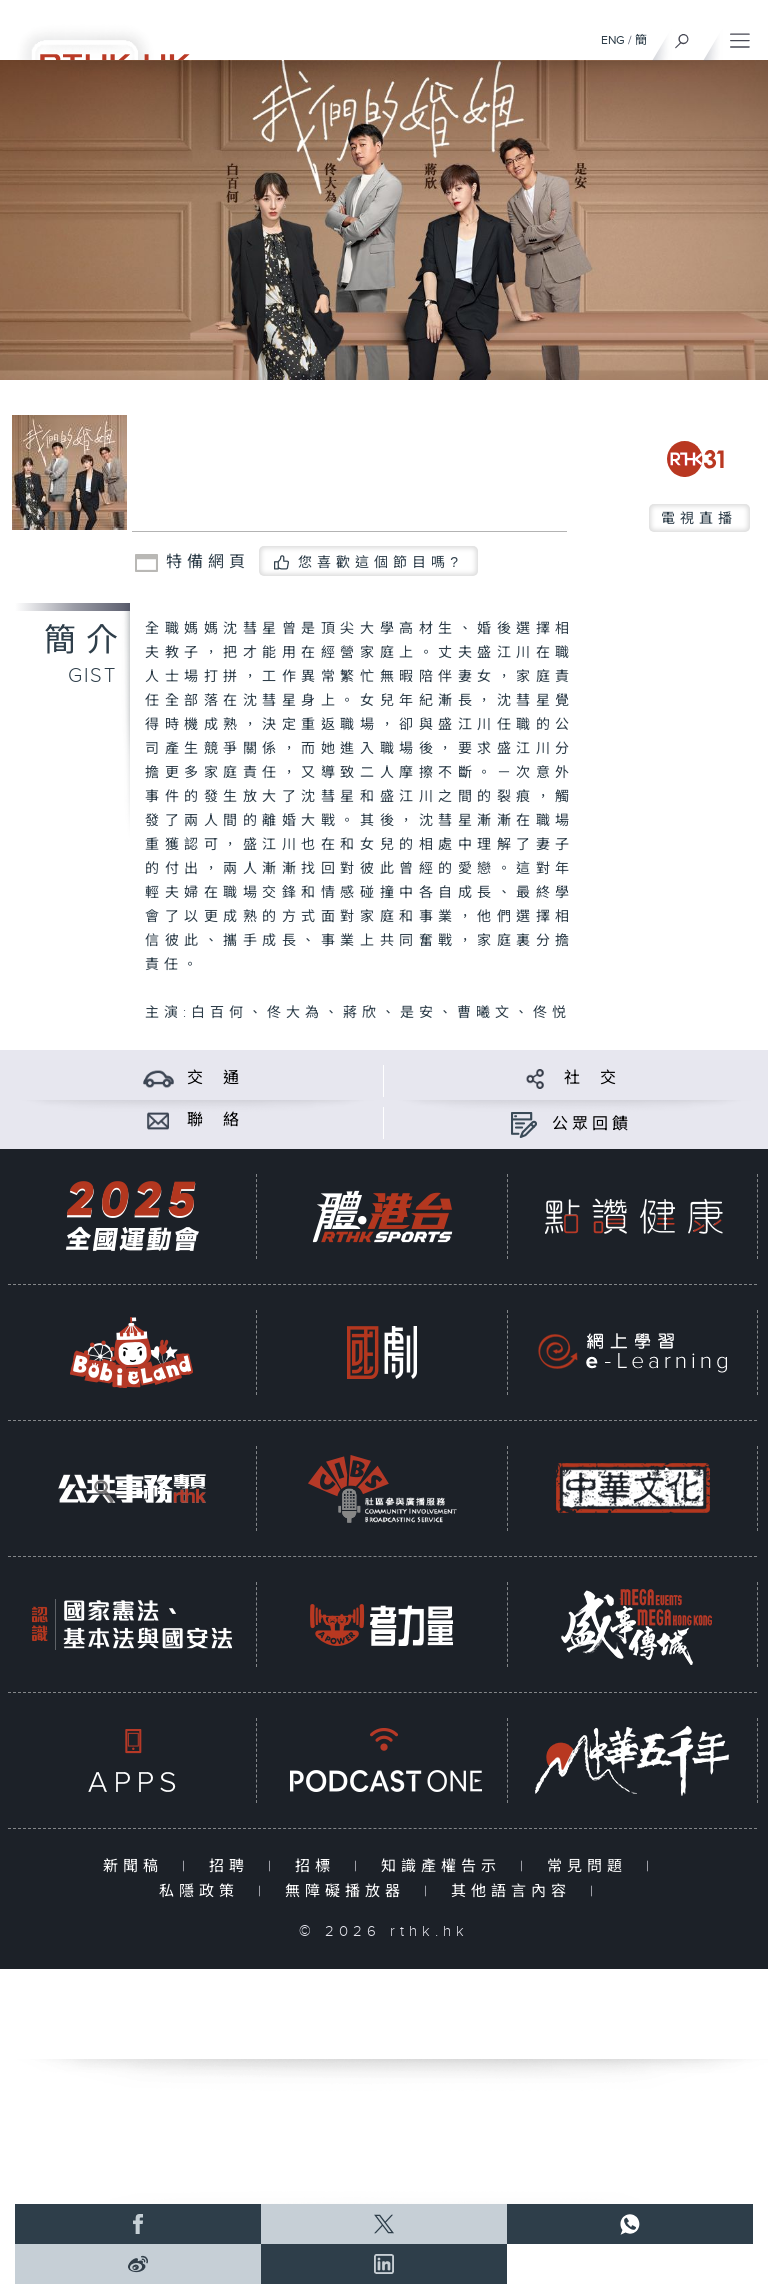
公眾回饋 (592, 1124)
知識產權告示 (445, 1866)
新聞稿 (137, 1866)
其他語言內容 (515, 1891)
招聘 (233, 1866)
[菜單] (740, 36)
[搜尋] (682, 36)
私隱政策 (203, 1891)
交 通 (215, 1078)
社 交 (592, 1078)
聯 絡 (215, 1120)
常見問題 (591, 1866)
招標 (319, 1866)
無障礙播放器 (349, 1891)
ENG (613, 40)
